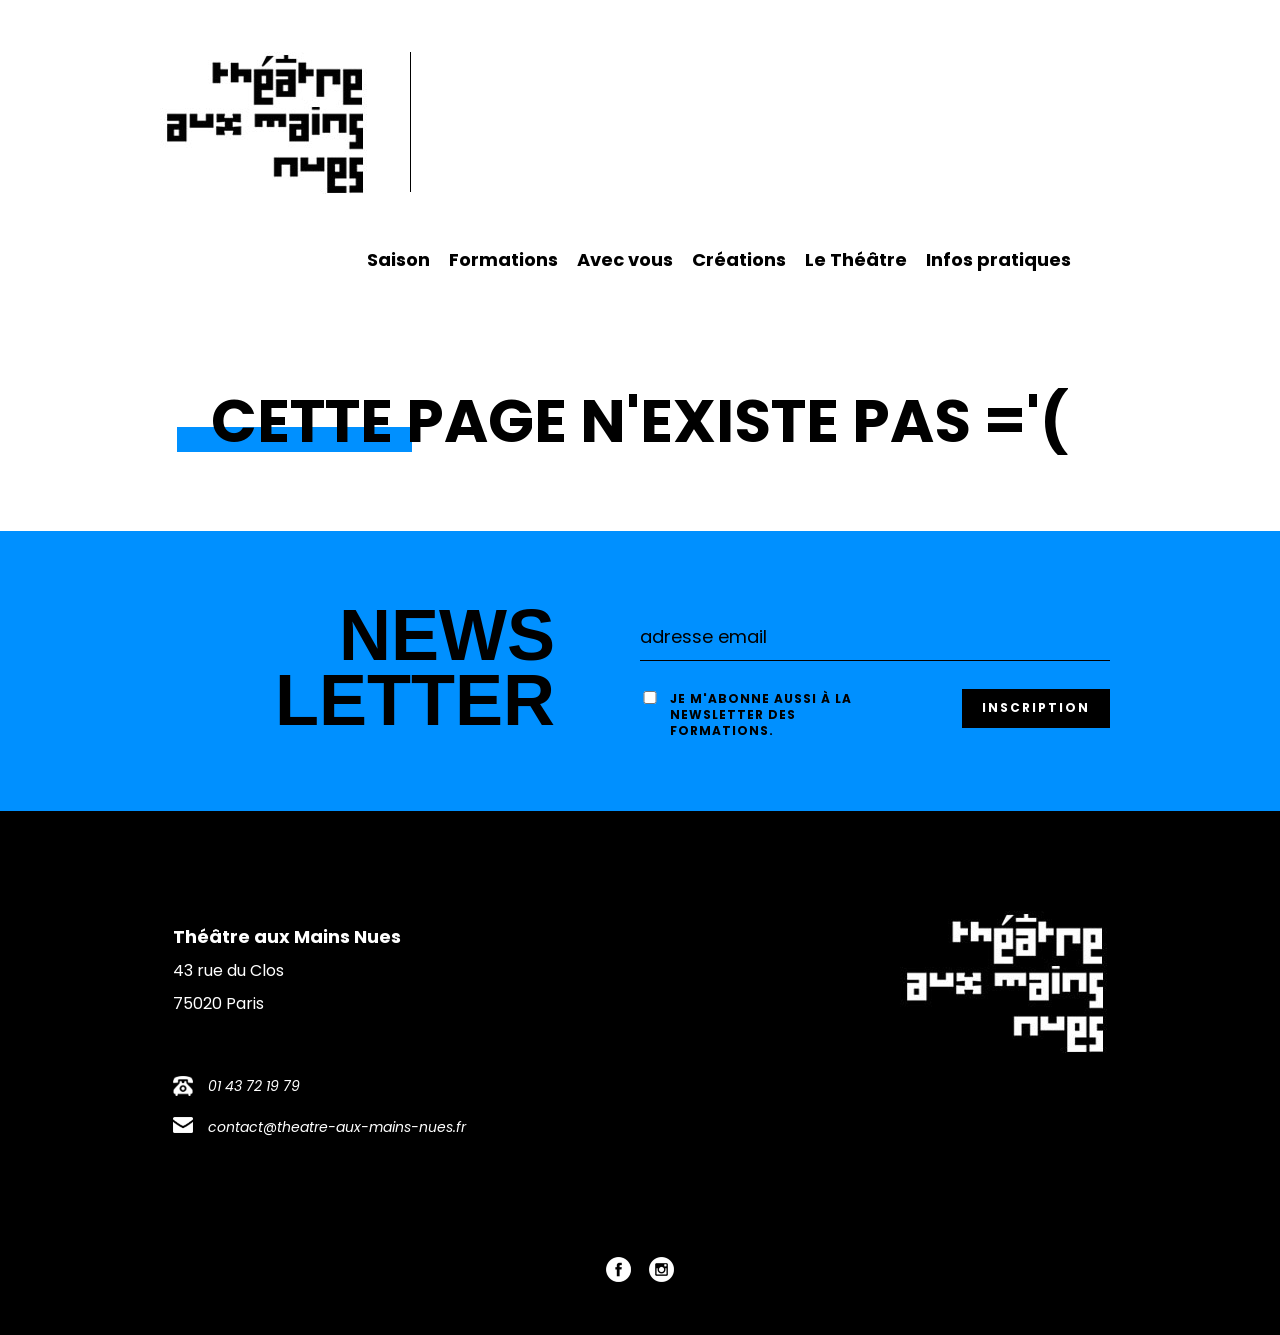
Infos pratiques (998, 259)
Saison (398, 259)
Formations (503, 259)
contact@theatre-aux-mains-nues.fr (337, 1127)
